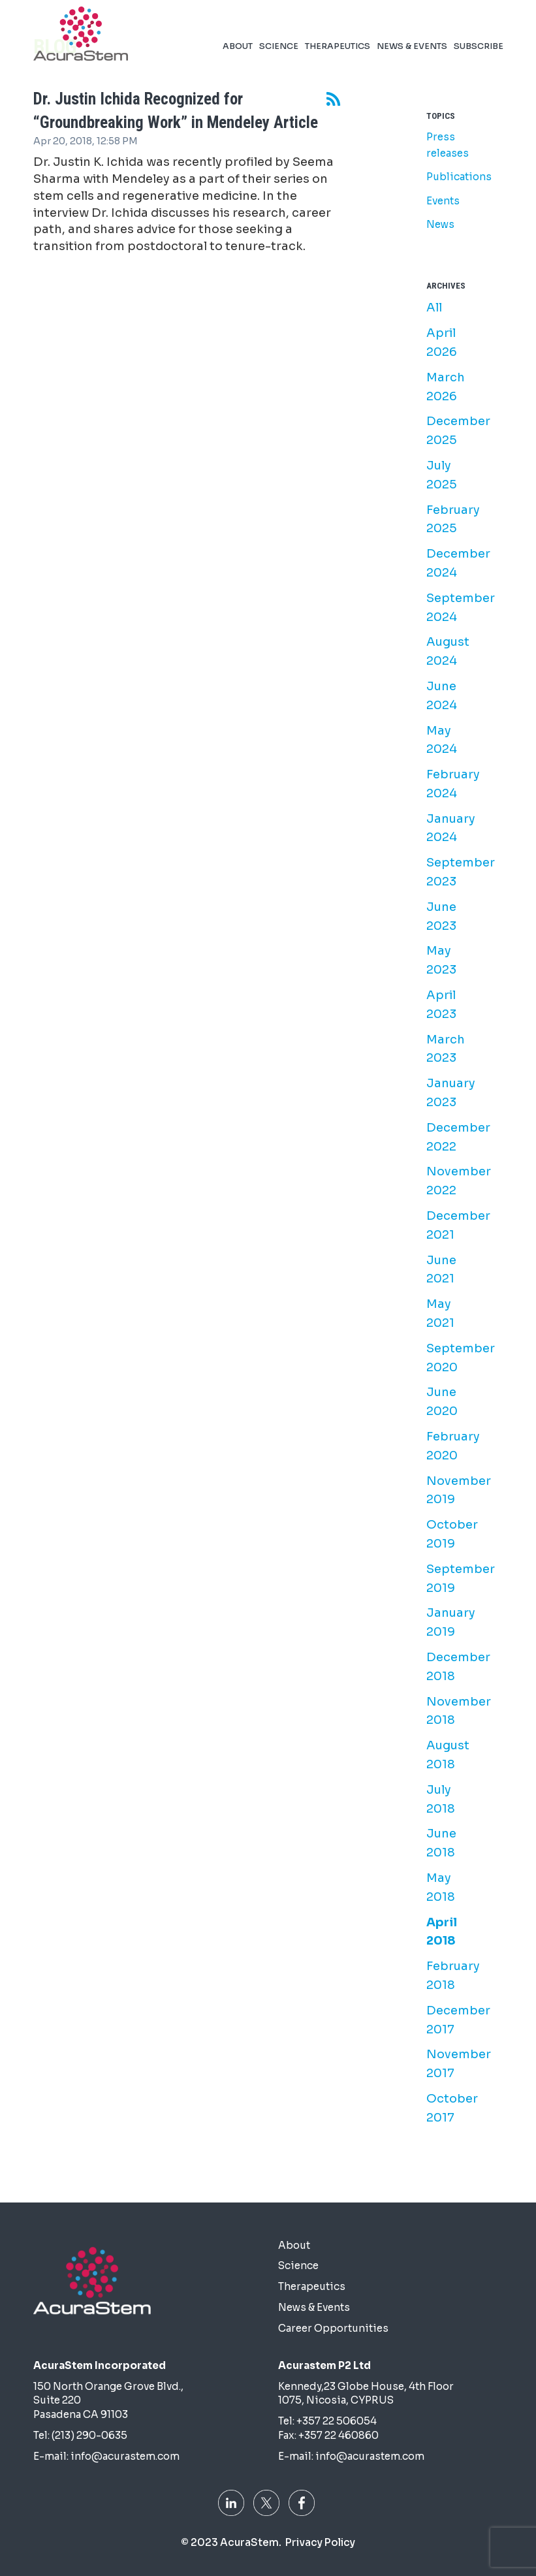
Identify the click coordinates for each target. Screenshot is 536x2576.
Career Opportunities (333, 2328)
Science (278, 27)
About (238, 27)
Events (443, 201)
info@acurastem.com (125, 2456)
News (440, 224)
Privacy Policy (320, 2542)
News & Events (412, 27)
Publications (459, 176)
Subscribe (478, 27)
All (434, 307)
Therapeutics (337, 27)
